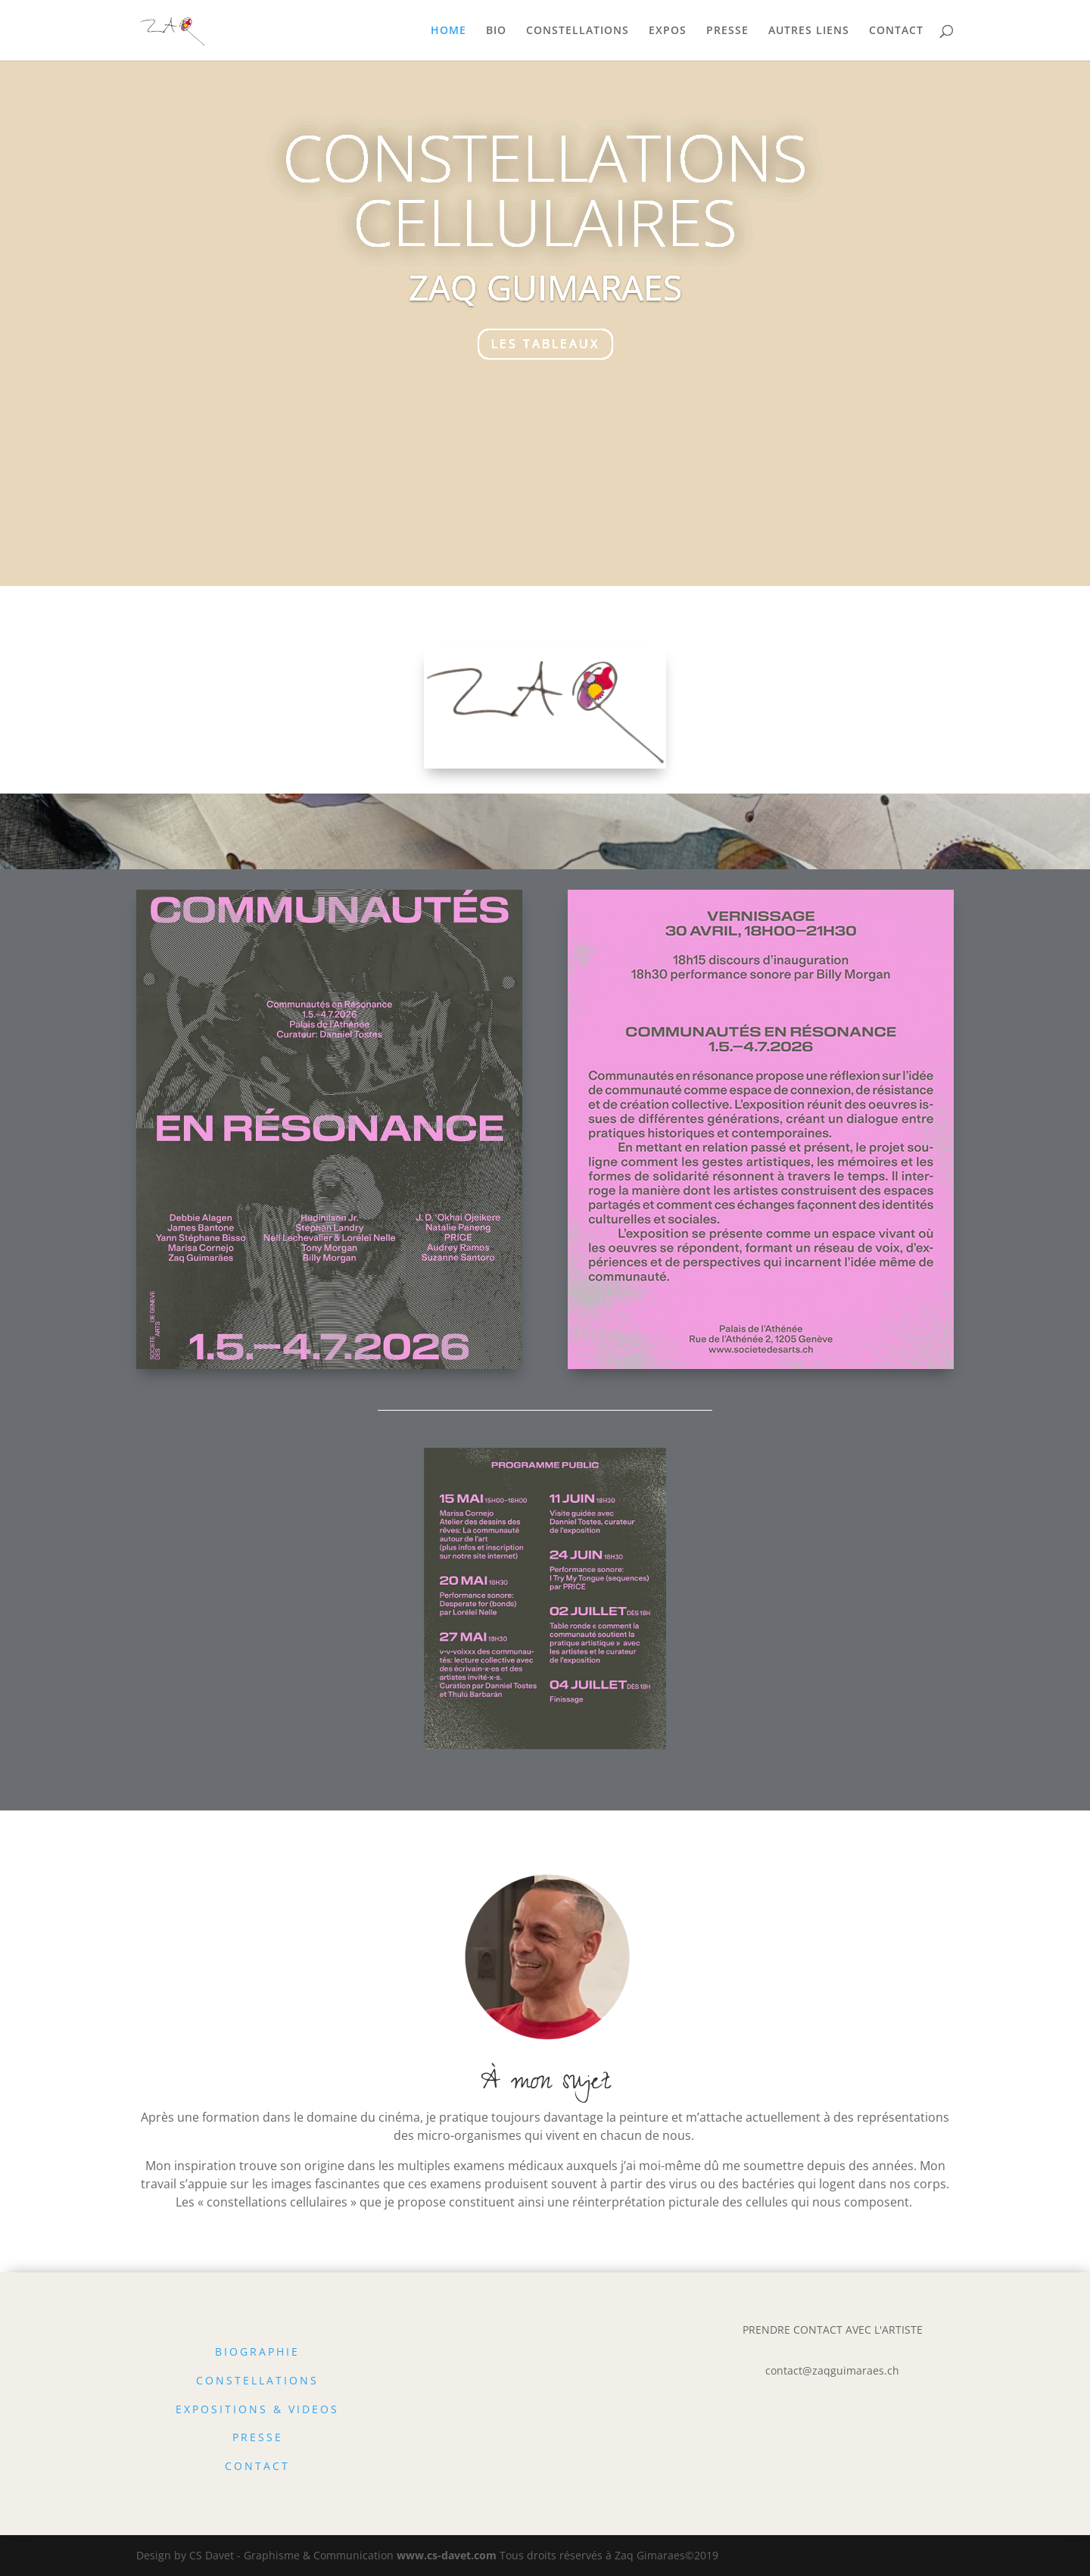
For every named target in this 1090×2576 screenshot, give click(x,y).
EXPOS (668, 31)
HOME (448, 31)
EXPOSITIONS (222, 2409)
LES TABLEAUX (545, 343)
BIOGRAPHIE (257, 2351)
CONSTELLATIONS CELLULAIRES (545, 189)
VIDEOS (313, 2409)
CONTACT (896, 31)
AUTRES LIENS (808, 31)
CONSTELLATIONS (577, 31)
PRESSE (727, 31)
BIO (496, 31)
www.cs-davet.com (447, 2555)
